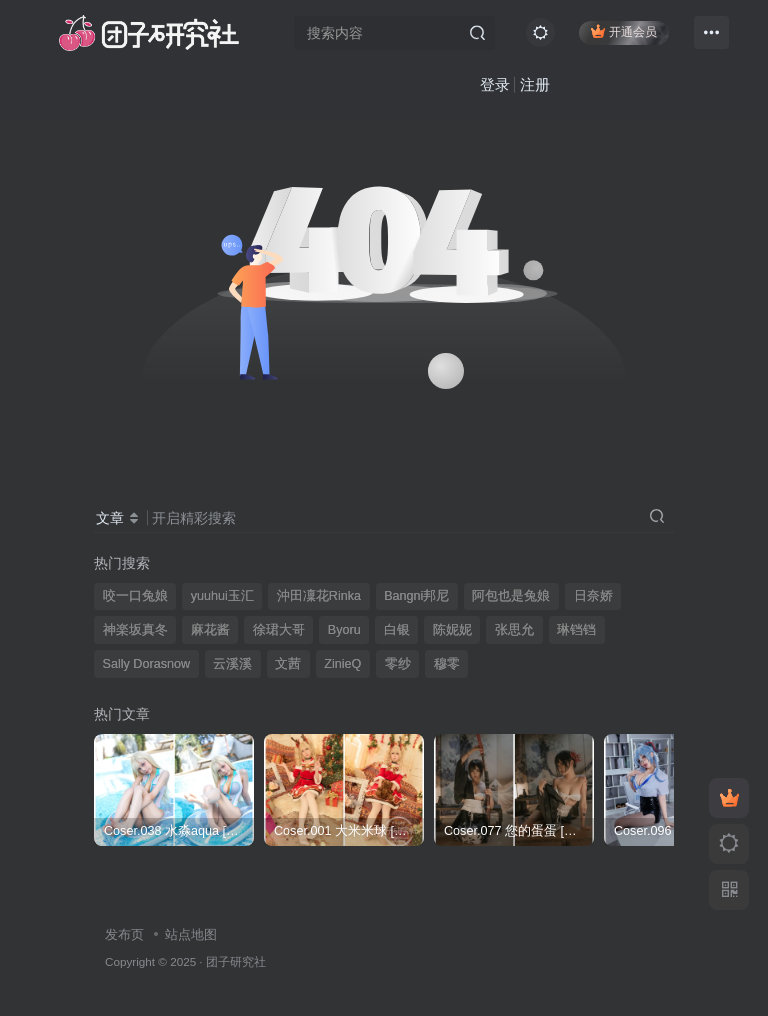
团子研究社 (236, 961)
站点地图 (191, 934)
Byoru (344, 630)
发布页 (124, 934)
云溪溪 (232, 664)
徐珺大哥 (279, 630)
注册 (484, 85)
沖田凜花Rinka (319, 596)
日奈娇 (593, 596)
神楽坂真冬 (135, 630)
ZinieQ (342, 664)
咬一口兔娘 (135, 596)
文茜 (288, 664)
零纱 (398, 664)
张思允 (514, 630)
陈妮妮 (452, 630)
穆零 (447, 664)
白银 (397, 630)
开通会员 (622, 32)
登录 (444, 85)
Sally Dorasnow (147, 664)
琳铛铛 (576, 630)
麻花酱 (210, 630)
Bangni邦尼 (416, 596)
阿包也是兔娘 (511, 596)
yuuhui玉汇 (222, 596)
